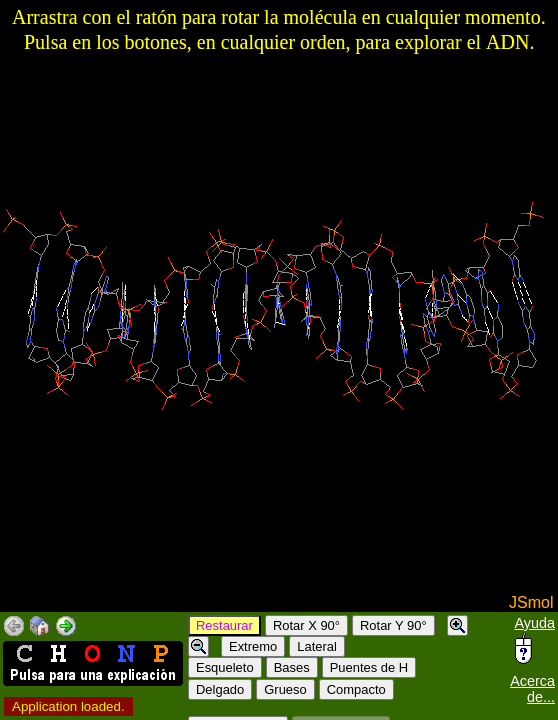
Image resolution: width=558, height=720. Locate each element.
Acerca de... (532, 689)
